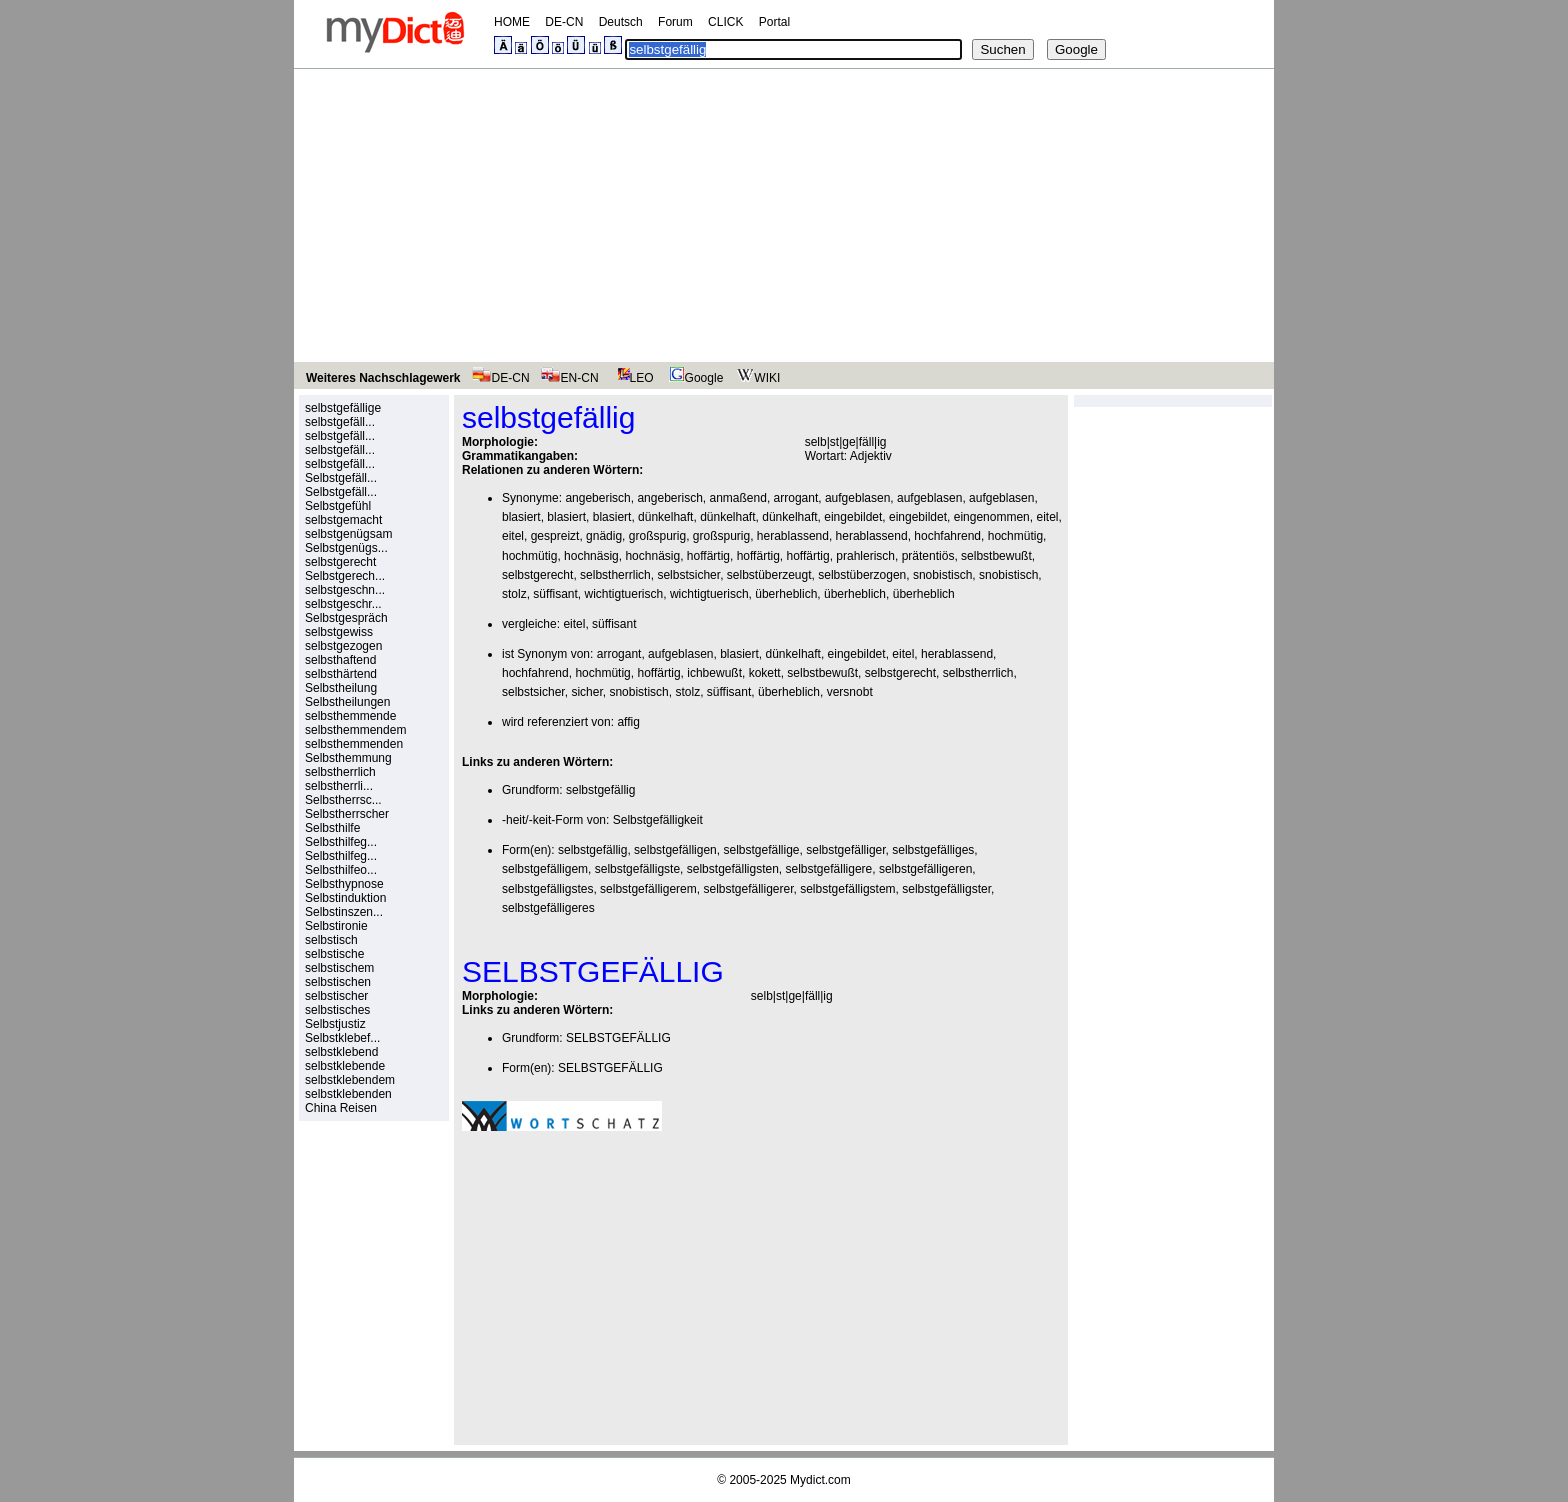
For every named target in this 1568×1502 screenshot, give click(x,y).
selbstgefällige (343, 408)
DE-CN (564, 22)
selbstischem (339, 968)
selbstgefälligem (545, 869)
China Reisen (341, 1108)
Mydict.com (820, 1480)
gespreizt (555, 536)
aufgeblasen (857, 498)
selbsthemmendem (355, 730)
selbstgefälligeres (548, 908)
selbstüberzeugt (769, 575)
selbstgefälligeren (925, 869)
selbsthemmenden (354, 744)
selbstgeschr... (343, 604)
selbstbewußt (996, 556)
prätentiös (928, 556)
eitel (1047, 517)
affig (628, 722)
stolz (514, 594)
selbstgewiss (339, 632)
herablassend (793, 536)
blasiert (521, 517)
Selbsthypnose (344, 884)
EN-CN (569, 378)
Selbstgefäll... (341, 478)
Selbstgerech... (345, 576)
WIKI (756, 378)
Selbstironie (336, 926)
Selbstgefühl (338, 506)
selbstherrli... (339, 786)
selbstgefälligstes (547, 889)
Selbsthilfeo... (341, 870)
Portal (774, 22)
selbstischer (336, 996)
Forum (675, 22)
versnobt (850, 692)
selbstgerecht (340, 562)
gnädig (604, 536)
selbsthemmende (350, 716)
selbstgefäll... (340, 422)
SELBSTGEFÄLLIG (618, 1038)
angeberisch (597, 498)
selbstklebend (341, 1052)
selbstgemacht (343, 520)
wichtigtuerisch (624, 594)
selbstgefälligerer (748, 889)
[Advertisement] (784, 219)
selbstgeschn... (345, 590)
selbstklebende (345, 1066)
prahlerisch (865, 556)
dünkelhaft (665, 517)
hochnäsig (591, 556)
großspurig (657, 536)
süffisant (555, 594)
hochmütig (1015, 536)
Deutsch (621, 22)
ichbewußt (714, 673)
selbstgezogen (343, 646)
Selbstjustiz (335, 1024)
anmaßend (738, 498)
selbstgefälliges (933, 850)
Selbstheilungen (347, 702)
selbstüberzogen (862, 575)
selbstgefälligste (637, 869)
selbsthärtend (341, 674)
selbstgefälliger (845, 850)
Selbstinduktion (345, 898)
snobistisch (942, 575)
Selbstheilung (341, 688)
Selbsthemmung (348, 758)
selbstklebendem (350, 1080)
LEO (631, 378)
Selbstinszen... (344, 912)
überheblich (786, 594)
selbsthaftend (340, 660)
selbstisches (337, 1010)
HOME (512, 22)
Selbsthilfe (332, 828)
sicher (586, 692)
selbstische (334, 954)
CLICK (725, 22)
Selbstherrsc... (343, 800)
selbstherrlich (340, 772)
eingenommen (992, 517)
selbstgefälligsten (733, 869)
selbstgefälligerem (648, 889)
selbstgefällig (600, 790)
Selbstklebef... (342, 1038)
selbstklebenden (348, 1094)
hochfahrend (947, 536)
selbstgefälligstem (847, 889)
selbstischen (338, 982)
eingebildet (853, 517)
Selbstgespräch (346, 618)
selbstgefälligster (946, 889)
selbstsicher (688, 575)
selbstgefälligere (829, 869)
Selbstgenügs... (346, 548)
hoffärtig (708, 556)
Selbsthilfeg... (341, 842)
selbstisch (331, 940)
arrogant (796, 498)
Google (694, 378)
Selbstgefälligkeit (658, 820)
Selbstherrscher (347, 814)
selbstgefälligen (675, 850)
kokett (765, 673)
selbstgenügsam (348, 534)
